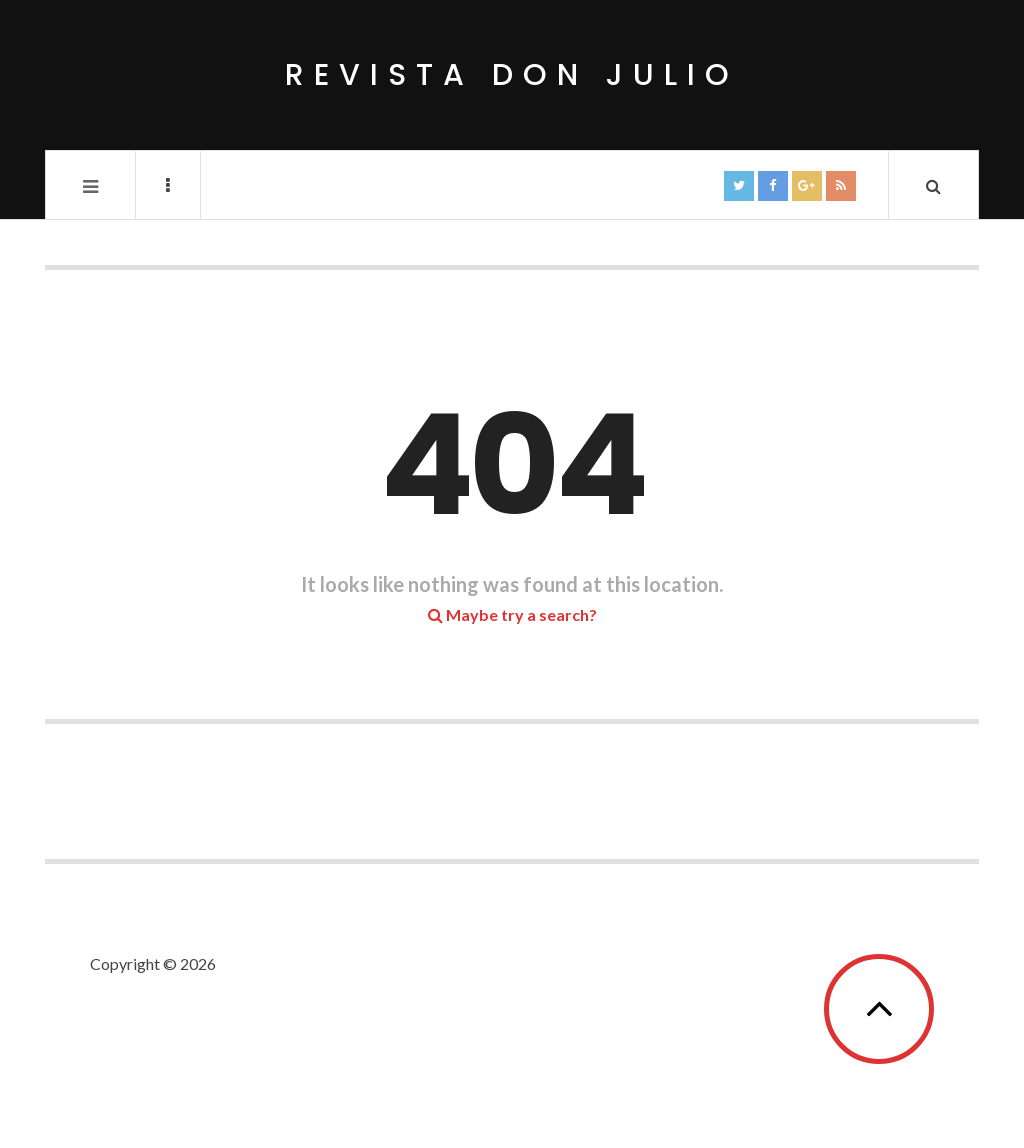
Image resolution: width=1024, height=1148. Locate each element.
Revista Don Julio (512, 75)
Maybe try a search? (512, 614)
